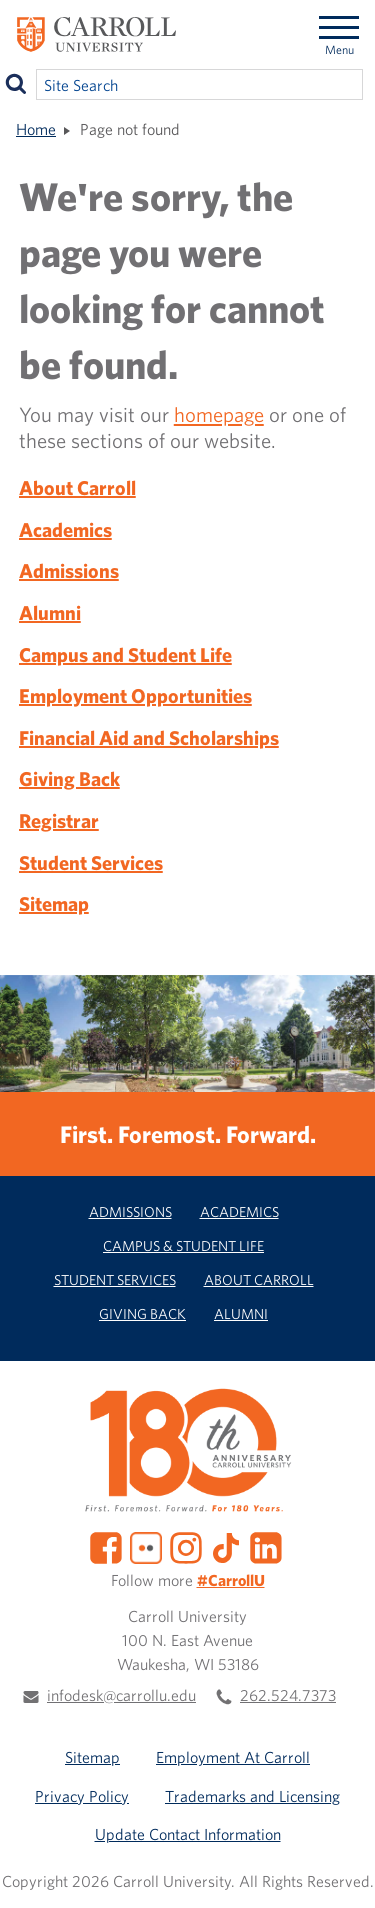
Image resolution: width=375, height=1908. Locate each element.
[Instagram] (186, 1546)
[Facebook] (106, 1546)
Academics (65, 529)
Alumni (50, 612)
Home (36, 129)
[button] (343, 1876)
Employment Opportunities (135, 695)
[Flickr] (146, 1546)
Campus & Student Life (183, 1245)
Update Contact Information (188, 1834)
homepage (219, 414)
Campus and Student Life (125, 654)
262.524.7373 (288, 1695)
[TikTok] (226, 1546)
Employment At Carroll (233, 1757)
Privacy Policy (82, 1796)
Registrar (59, 820)
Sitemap (54, 903)
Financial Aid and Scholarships (149, 737)
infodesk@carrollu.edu (121, 1695)
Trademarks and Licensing (252, 1796)
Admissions (69, 570)
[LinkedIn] (266, 1546)
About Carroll (77, 487)
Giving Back (69, 778)
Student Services (91, 862)
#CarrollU (231, 1580)
